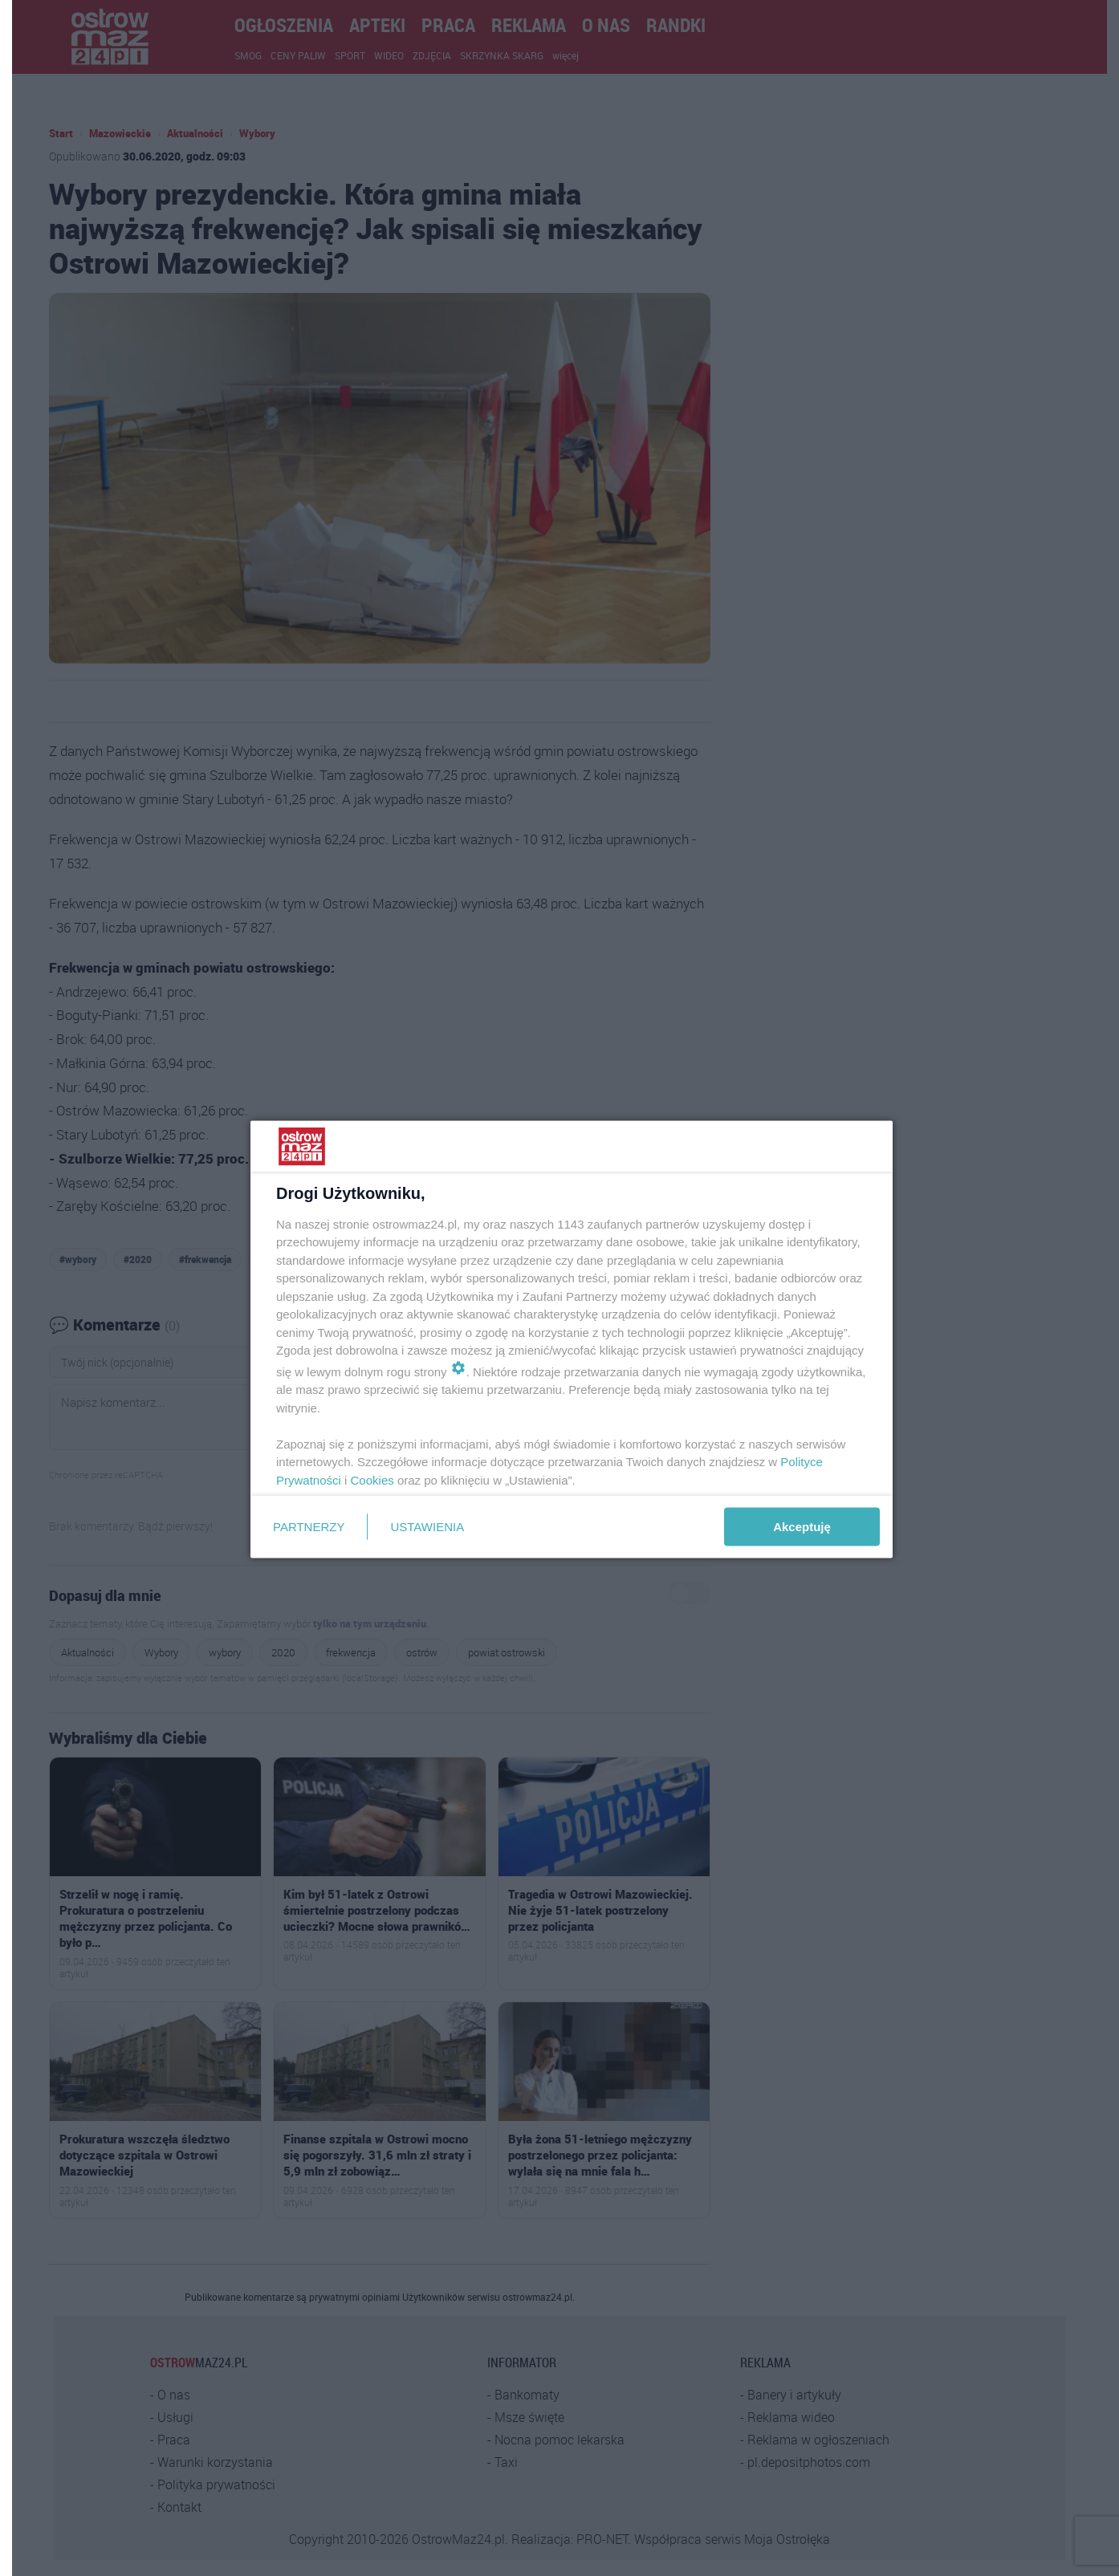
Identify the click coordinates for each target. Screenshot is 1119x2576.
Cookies (372, 1479)
